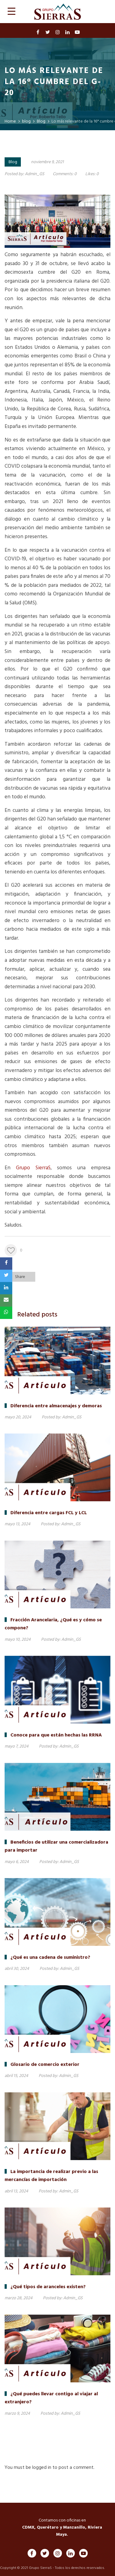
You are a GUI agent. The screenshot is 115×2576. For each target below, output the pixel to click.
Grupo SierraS (33, 1168)
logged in (41, 2468)
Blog (13, 162)
